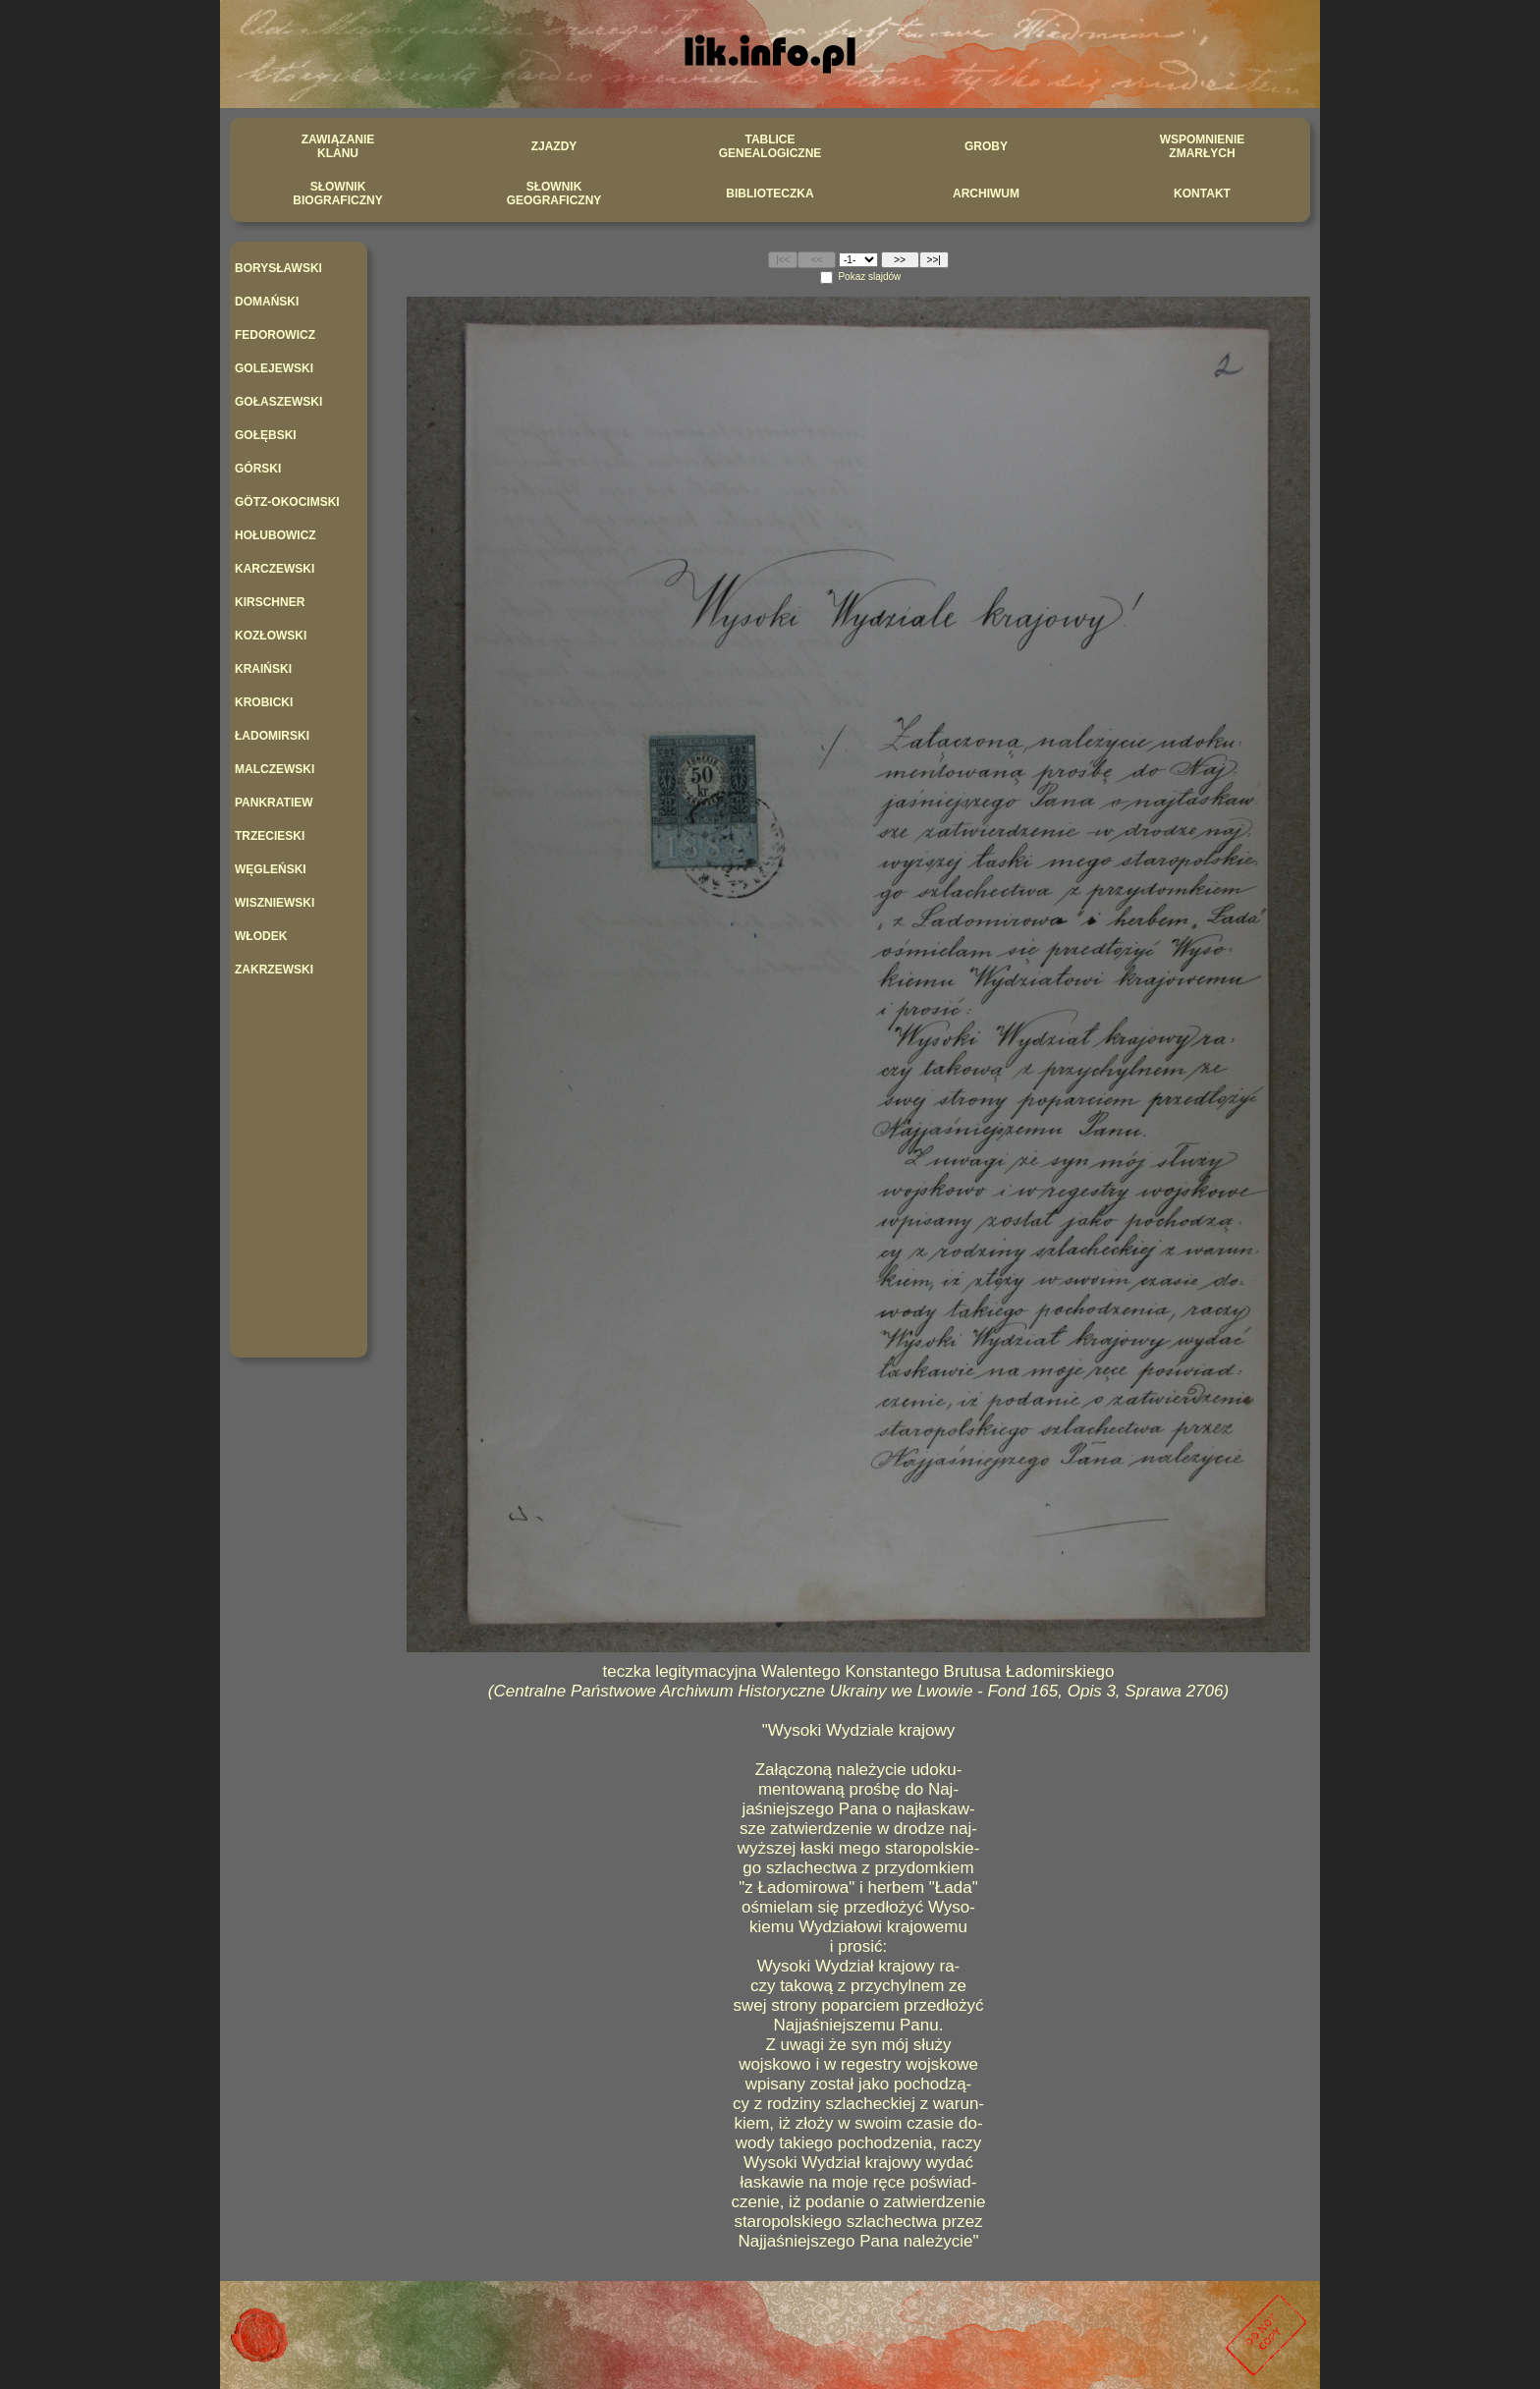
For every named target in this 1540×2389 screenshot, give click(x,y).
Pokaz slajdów (869, 276)
